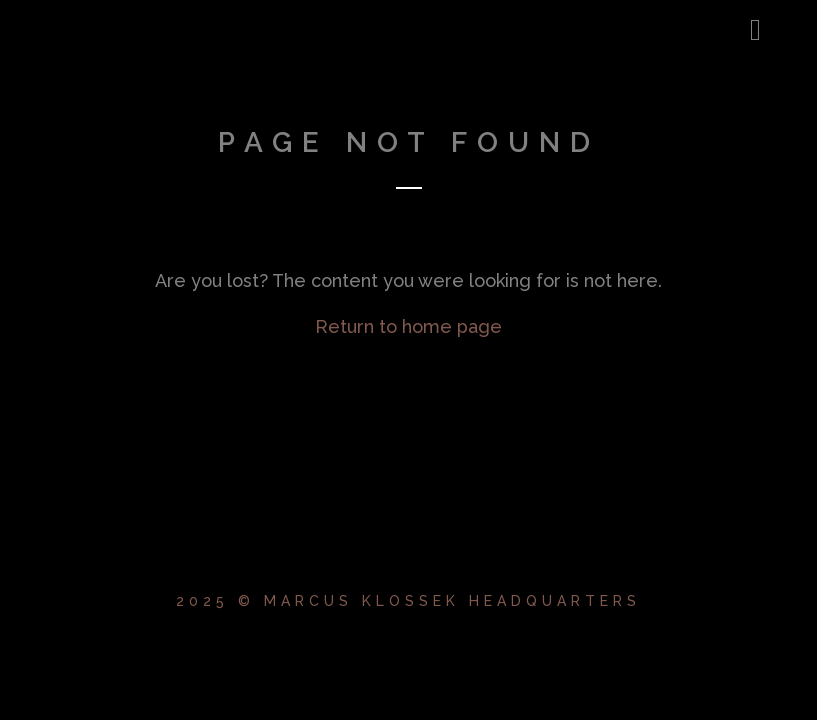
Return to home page (408, 326)
